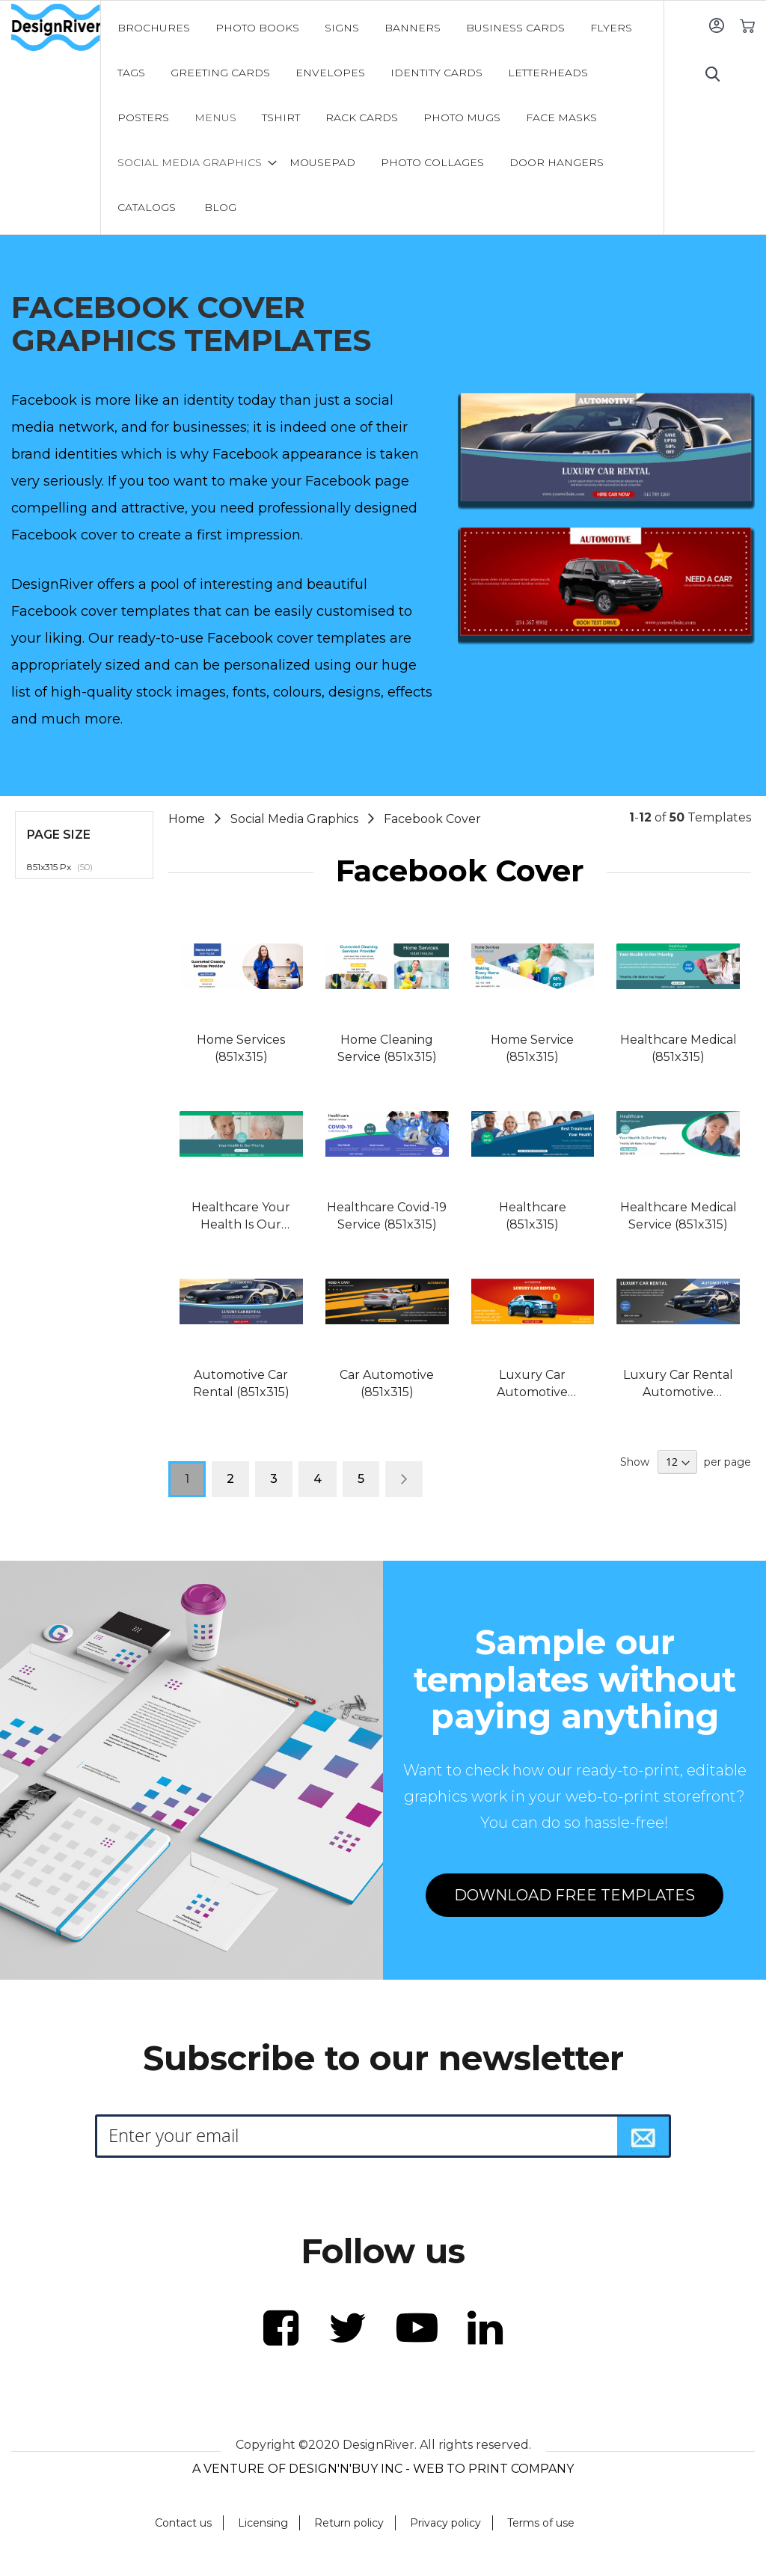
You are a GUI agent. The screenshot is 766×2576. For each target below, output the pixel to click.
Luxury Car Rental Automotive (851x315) (678, 1384)
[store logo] (55, 28)
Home (188, 819)
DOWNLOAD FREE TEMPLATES (574, 1895)
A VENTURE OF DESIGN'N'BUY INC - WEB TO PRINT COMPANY (383, 2469)
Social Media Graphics (295, 819)
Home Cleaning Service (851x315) (387, 1048)
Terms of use (540, 2523)
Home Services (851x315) (241, 1048)
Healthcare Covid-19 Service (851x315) (387, 1216)
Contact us (183, 2523)
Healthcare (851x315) (532, 1216)
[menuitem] (154, 27)
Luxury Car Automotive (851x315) (532, 1384)
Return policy (349, 2523)
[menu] (382, 117)
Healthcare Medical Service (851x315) (678, 1216)
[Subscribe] (643, 2136)
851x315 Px (68, 866)
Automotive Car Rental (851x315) (241, 1383)
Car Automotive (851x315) (387, 1383)
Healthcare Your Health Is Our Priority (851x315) (241, 1217)
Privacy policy (445, 2523)
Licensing (263, 2523)
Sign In (716, 25)
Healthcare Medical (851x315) (678, 1048)
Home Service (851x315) (532, 1048)
